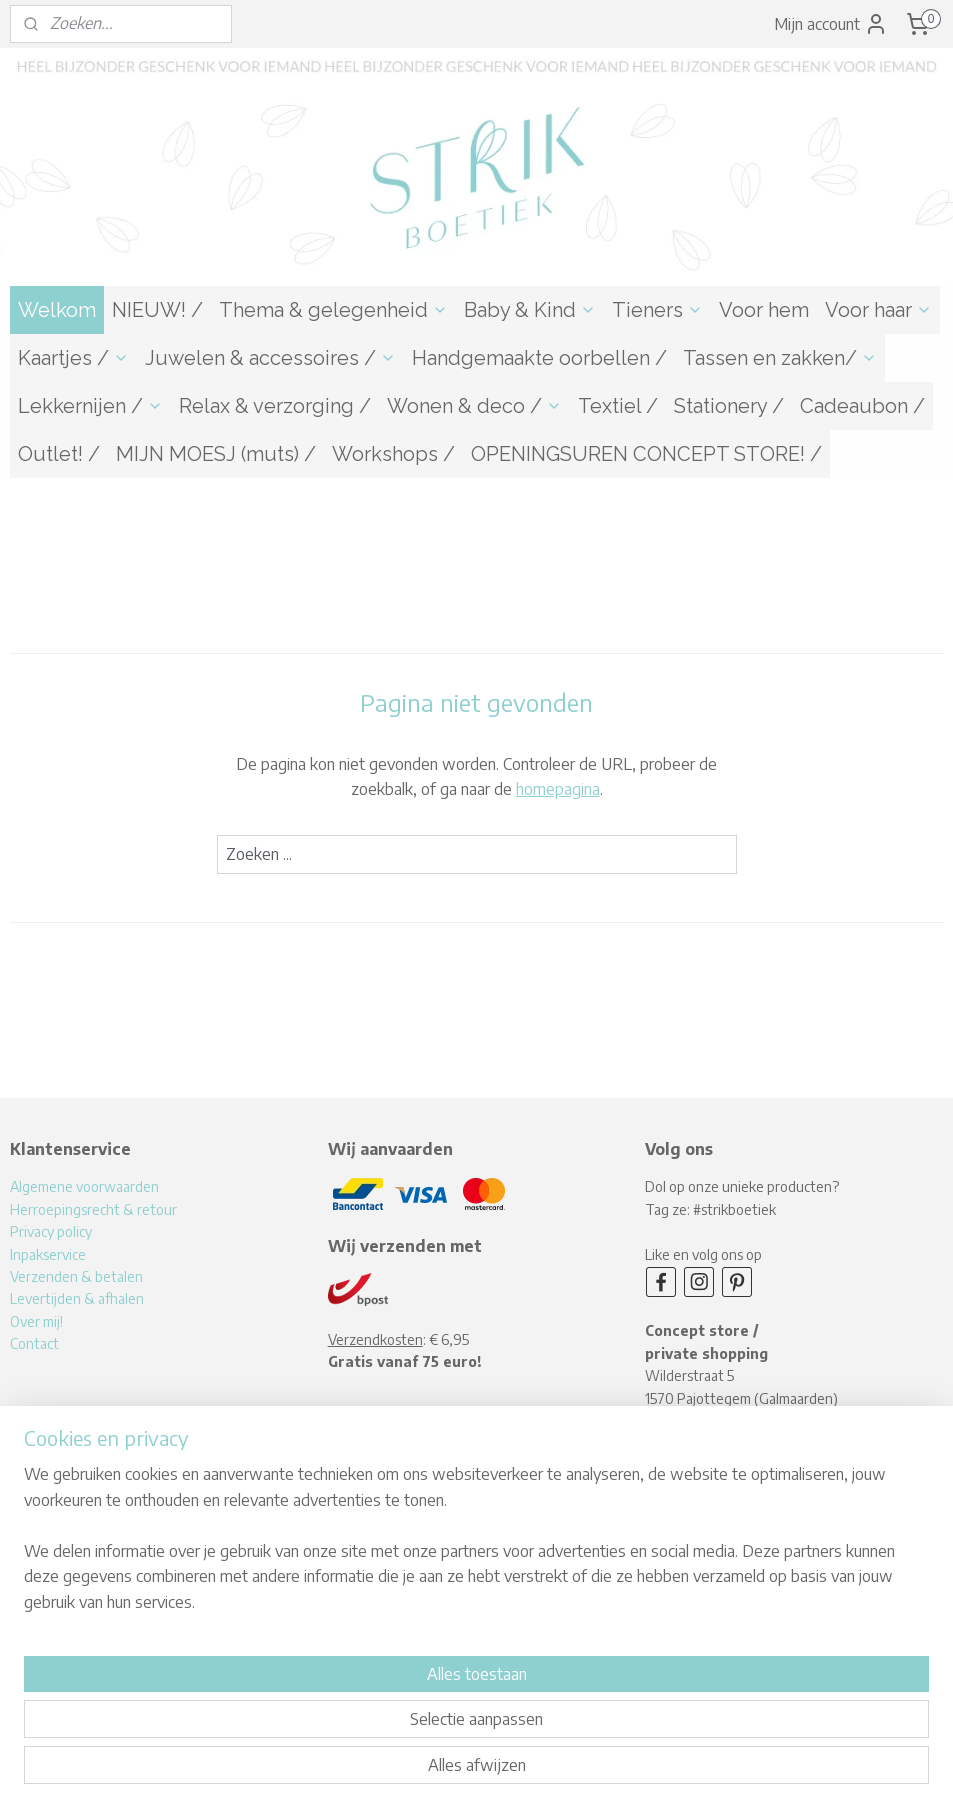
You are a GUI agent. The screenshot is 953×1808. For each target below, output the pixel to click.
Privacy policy (51, 1231)
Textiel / (618, 406)
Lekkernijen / (90, 406)
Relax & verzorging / (275, 406)
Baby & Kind (530, 310)
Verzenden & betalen (76, 1276)
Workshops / (393, 454)
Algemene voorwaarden (84, 1186)
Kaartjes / (73, 358)
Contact (34, 1343)
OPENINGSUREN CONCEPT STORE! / (646, 454)
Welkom (57, 310)
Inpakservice (48, 1254)
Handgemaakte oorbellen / (539, 358)
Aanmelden (383, 1575)
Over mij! (36, 1321)
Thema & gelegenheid (333, 310)
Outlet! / (59, 454)
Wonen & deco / (474, 406)
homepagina (558, 789)
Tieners (657, 310)
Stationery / (729, 406)
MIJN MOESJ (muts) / (216, 454)
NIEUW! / (157, 310)
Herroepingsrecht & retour (93, 1209)
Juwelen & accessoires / (270, 358)
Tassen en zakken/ (780, 358)
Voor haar (878, 310)
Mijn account (831, 24)
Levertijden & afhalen (77, 1298)
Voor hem (764, 310)
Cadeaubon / (862, 406)
